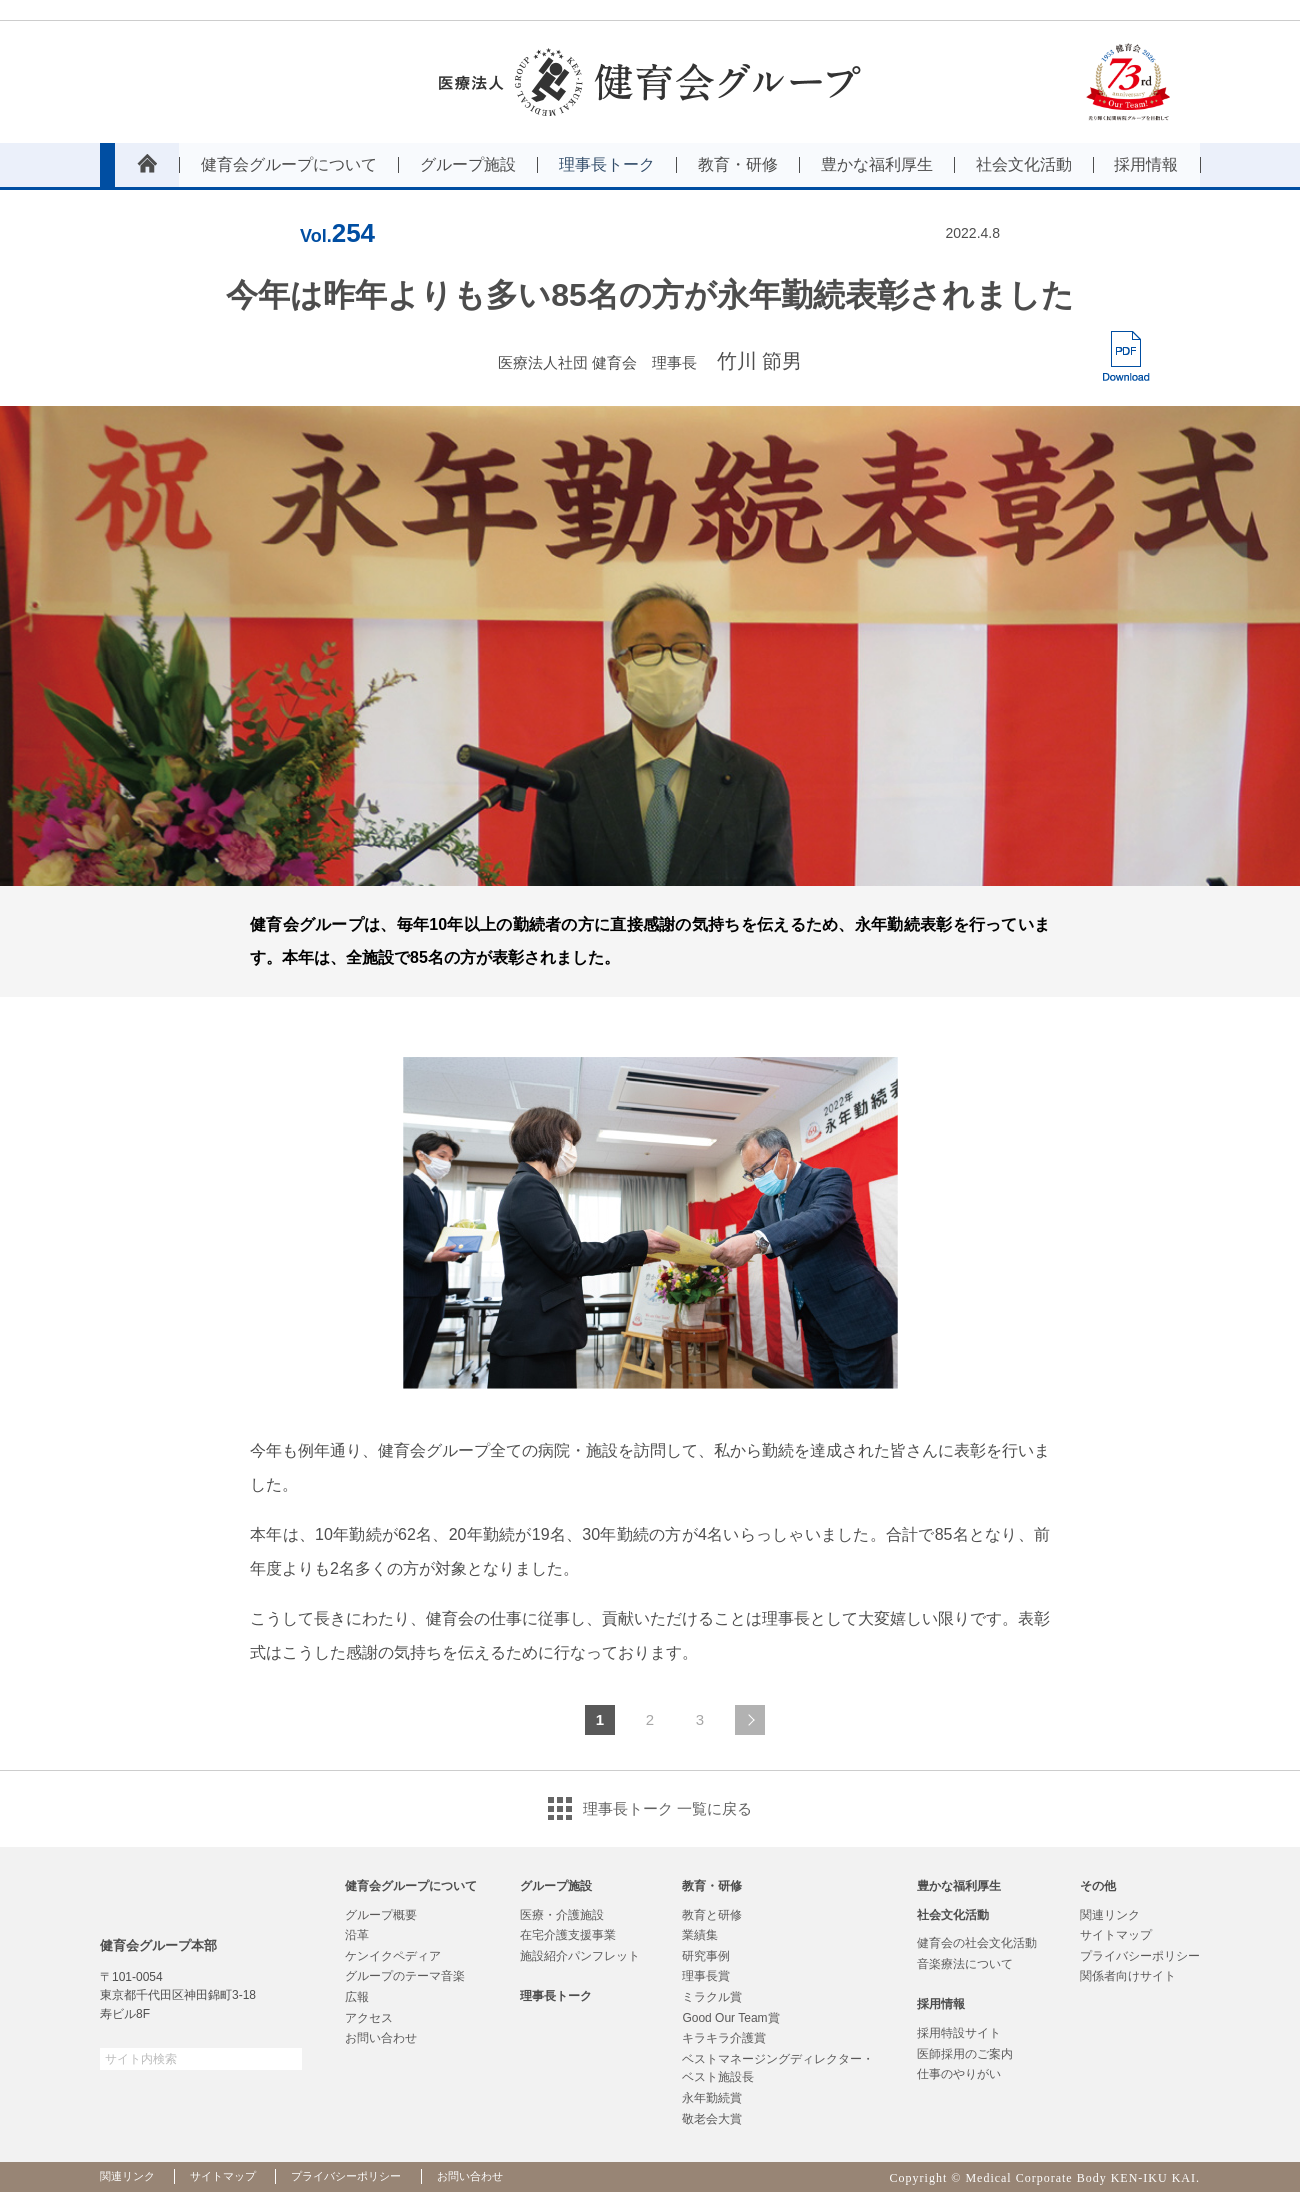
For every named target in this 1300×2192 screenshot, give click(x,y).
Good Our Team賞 (730, 2018)
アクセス (369, 2018)
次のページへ (750, 1720)
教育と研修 (712, 1915)
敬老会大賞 (712, 2119)
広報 (357, 1997)
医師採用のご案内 (965, 2054)
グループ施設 (556, 1886)
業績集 (700, 1935)
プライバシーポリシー (1140, 1956)
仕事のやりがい (959, 2074)
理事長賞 (706, 1976)
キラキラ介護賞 (724, 2038)
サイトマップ (1116, 1935)
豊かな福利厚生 (959, 1886)
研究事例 (706, 1956)
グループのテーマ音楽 (405, 1976)
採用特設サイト (959, 2033)
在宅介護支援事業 (568, 1935)
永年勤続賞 (712, 2098)
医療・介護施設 (562, 1915)
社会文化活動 (953, 1915)
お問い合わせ (381, 2038)
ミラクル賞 (712, 1997)
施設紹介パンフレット (580, 1956)
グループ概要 (381, 1915)
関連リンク (1110, 1915)
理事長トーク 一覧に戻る (667, 1808)
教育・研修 (712, 1886)
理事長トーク (556, 1996)
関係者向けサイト (1128, 1976)
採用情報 (941, 2004)
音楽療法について (965, 1964)
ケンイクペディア (393, 1956)
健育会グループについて (411, 1886)
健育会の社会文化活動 (977, 1943)
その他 (1098, 1886)
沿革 (357, 1935)
